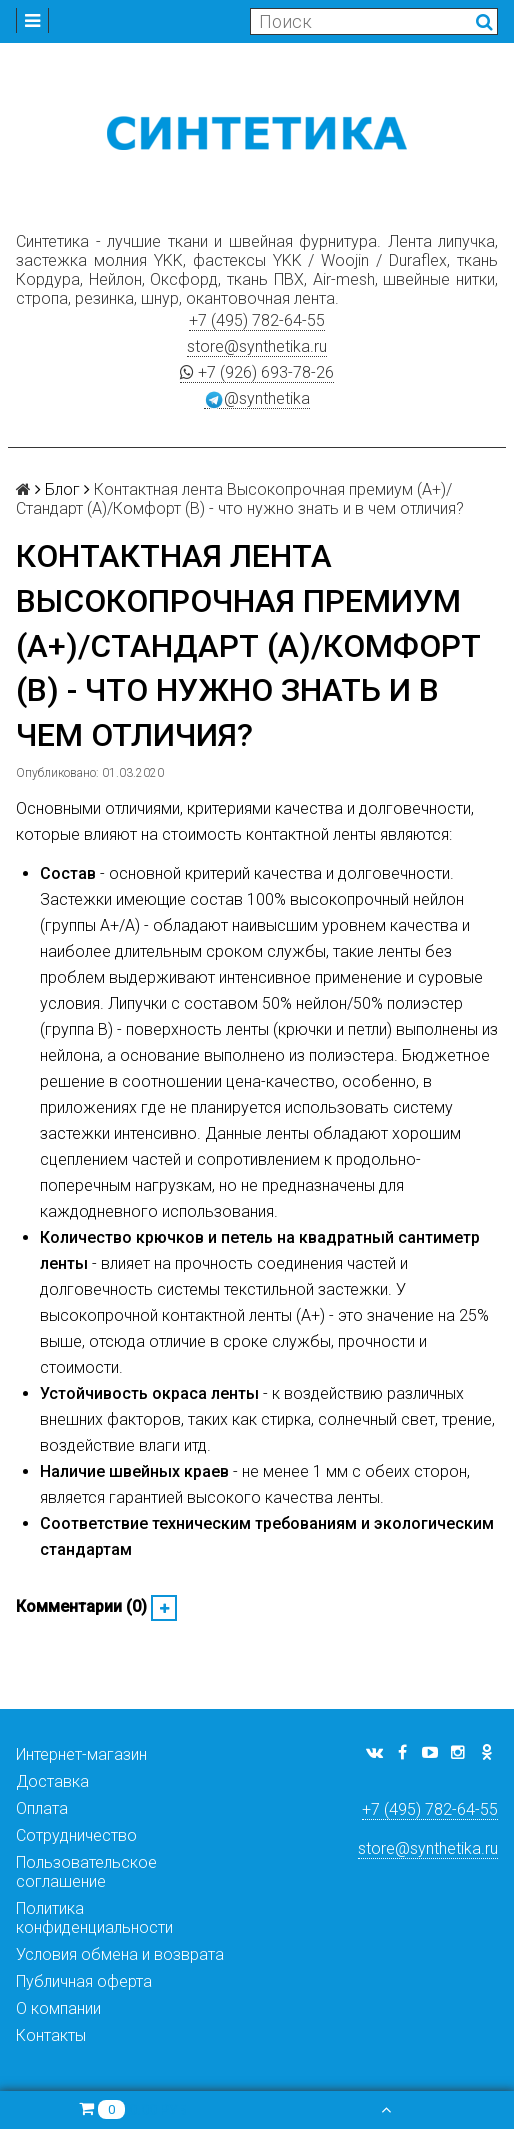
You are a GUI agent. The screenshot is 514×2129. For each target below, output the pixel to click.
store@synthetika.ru (257, 346)
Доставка (52, 1781)
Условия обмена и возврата (120, 1954)
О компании (58, 2008)
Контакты (51, 2035)
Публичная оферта (84, 1981)
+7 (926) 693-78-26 (257, 372)
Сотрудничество (76, 1835)
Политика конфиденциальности (94, 1918)
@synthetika (257, 399)
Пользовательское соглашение (86, 1872)
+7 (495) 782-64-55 (257, 320)
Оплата (42, 1808)
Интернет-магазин (81, 1754)
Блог (62, 489)
